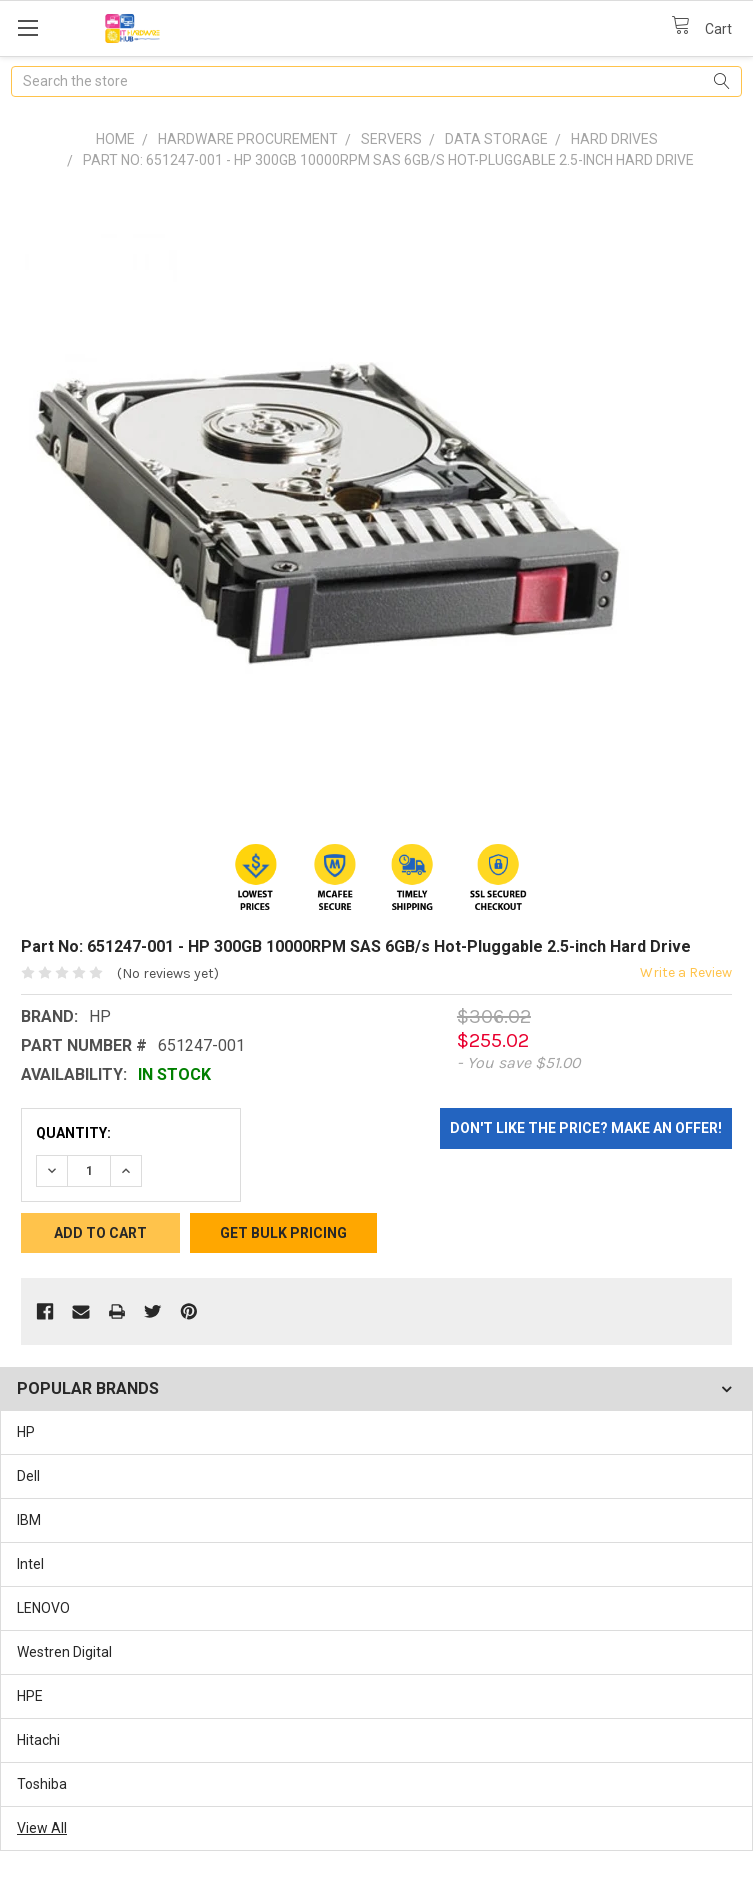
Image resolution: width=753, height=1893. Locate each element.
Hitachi (38, 1740)
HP (26, 1432)
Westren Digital (64, 1652)
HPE (30, 1696)
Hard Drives (614, 139)
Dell (28, 1476)
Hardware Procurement (248, 139)
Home (115, 139)
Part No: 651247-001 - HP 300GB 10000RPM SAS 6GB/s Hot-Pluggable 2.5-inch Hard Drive (388, 160)
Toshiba (42, 1784)
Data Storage (496, 139)
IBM (29, 1520)
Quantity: (73, 1133)
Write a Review (686, 972)
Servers (391, 139)
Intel (30, 1564)
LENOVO (43, 1608)
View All (42, 1828)
